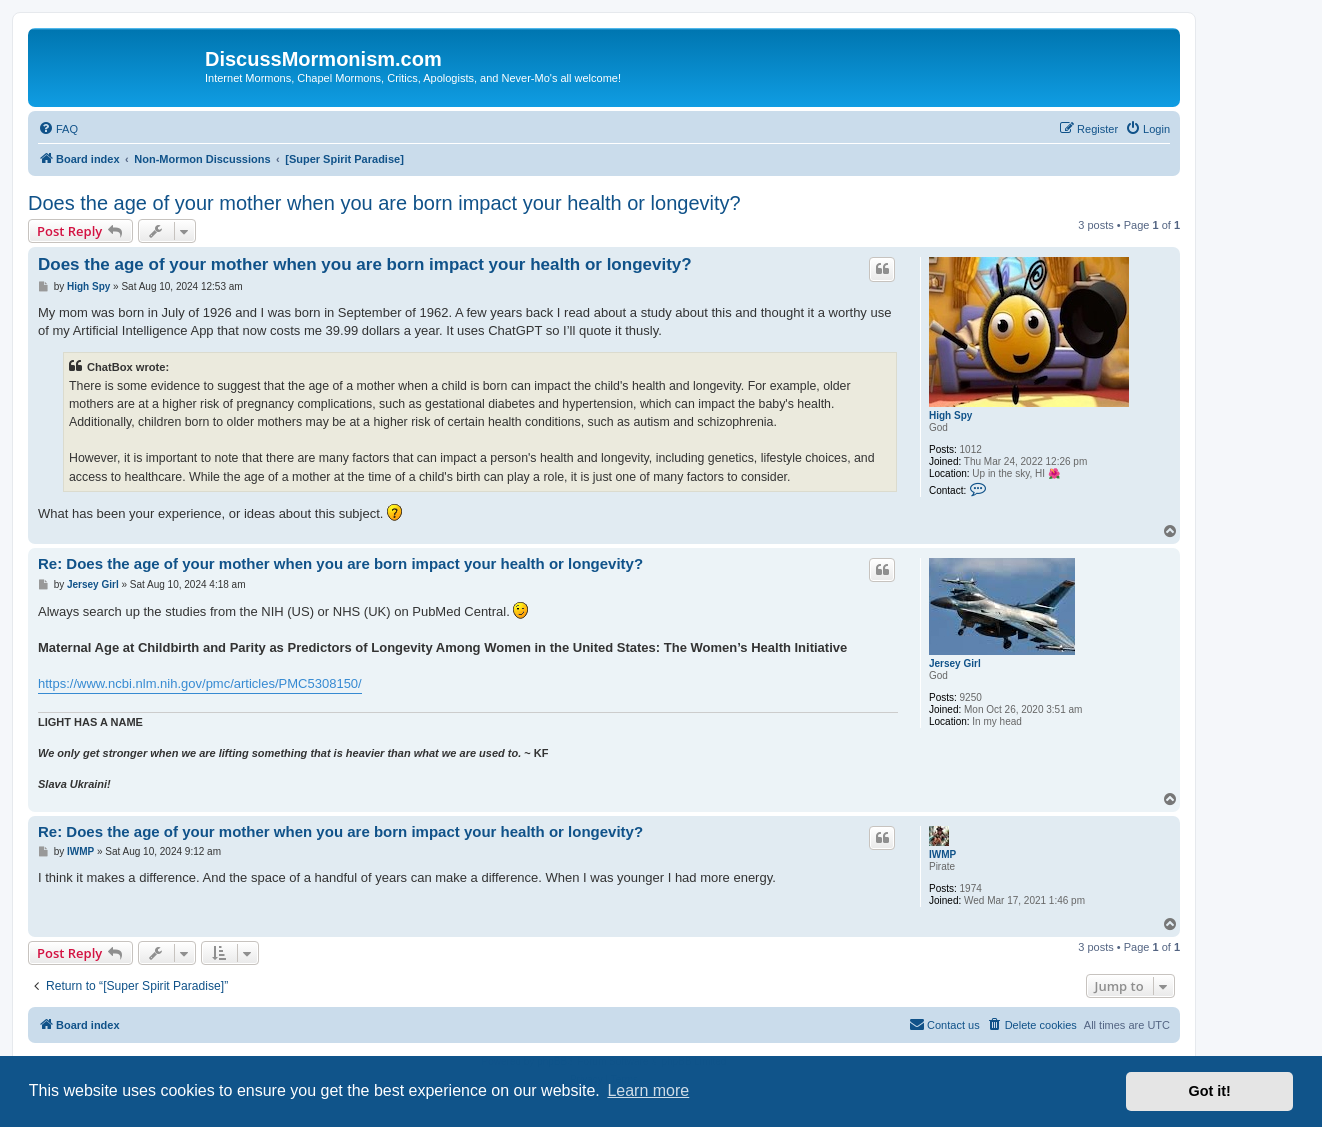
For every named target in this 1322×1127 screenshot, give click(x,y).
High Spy (950, 415)
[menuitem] (58, 129)
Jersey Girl (955, 663)
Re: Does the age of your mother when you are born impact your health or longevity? (340, 563)
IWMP (942, 854)
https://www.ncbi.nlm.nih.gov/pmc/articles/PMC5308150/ (200, 683)
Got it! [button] (1210, 1091)
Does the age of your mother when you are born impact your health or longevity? (384, 203)
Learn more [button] (648, 1090)
